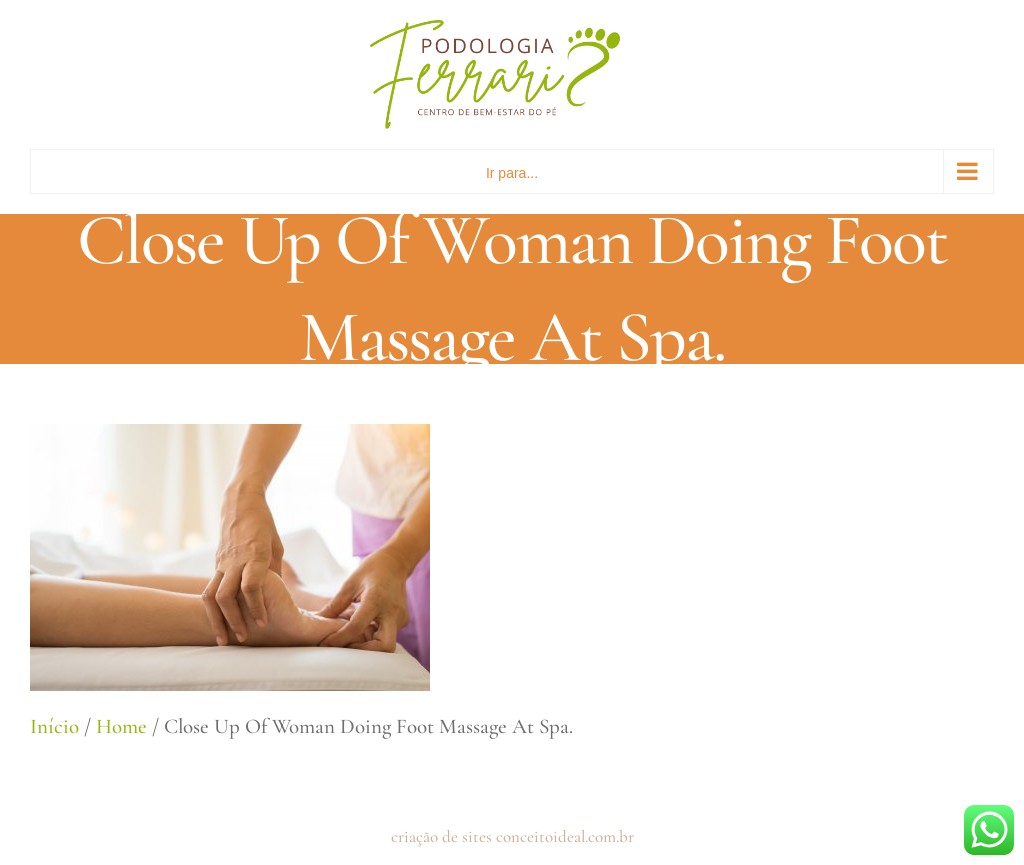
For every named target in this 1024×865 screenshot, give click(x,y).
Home (121, 726)
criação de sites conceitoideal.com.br (512, 836)
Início (54, 726)
